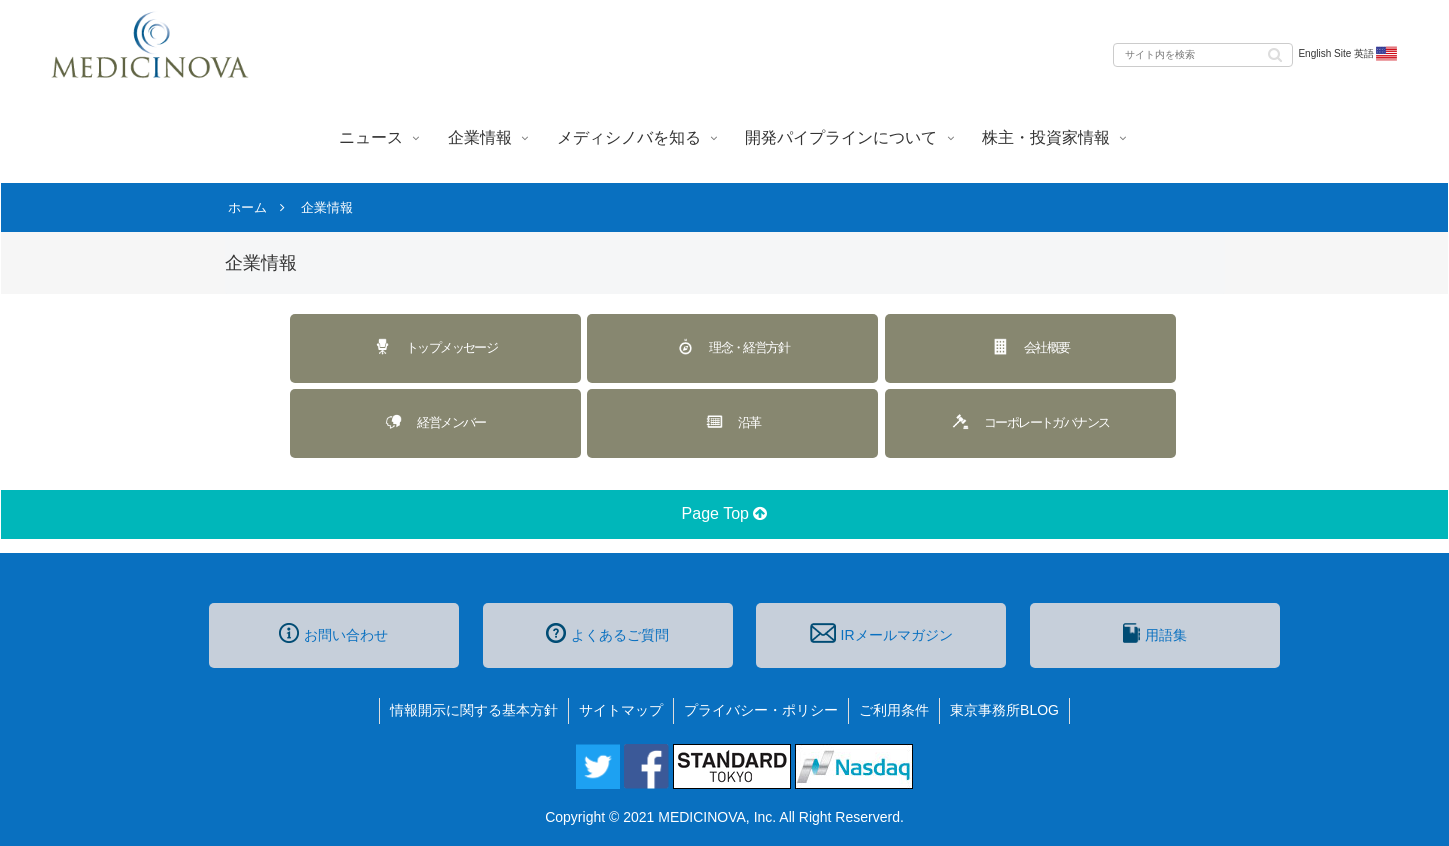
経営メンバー (434, 421)
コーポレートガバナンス (1030, 421)
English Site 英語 (1348, 54)
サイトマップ (621, 710)
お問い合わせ (333, 633)
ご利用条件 (894, 710)
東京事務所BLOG (1004, 710)
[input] (1203, 55)
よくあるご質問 (607, 633)
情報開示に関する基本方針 (474, 710)
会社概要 (1030, 346)
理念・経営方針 (732, 346)
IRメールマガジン (881, 633)
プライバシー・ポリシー (761, 710)
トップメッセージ (435, 346)
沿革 (733, 421)
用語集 (1155, 633)
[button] (1275, 53)
